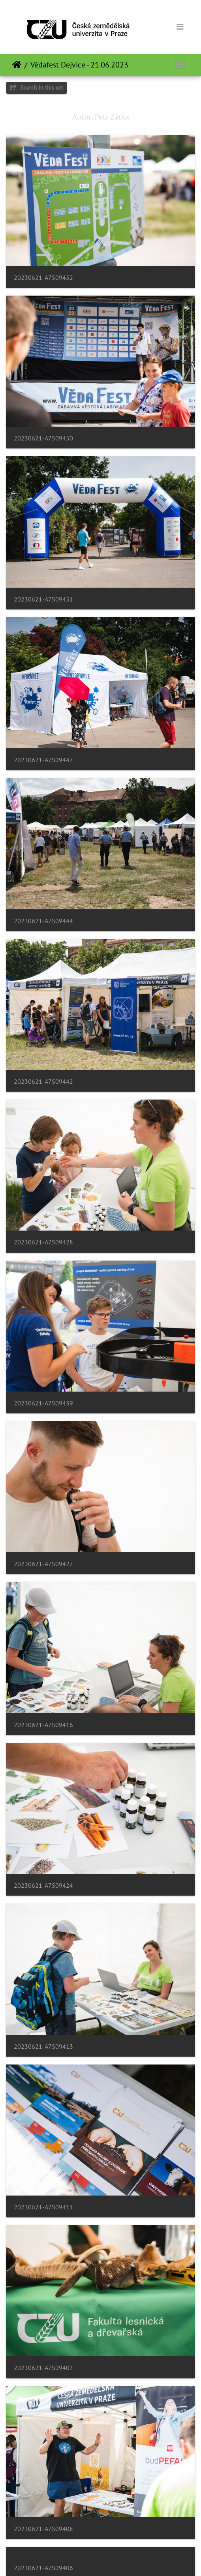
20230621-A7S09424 (43, 1885)
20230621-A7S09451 (43, 599)
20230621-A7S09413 (43, 2046)
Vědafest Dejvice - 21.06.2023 (79, 65)
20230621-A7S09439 (43, 1403)
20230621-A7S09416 (43, 1725)
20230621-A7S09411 (43, 2207)
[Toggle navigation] (180, 27)
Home (16, 65)
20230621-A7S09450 (43, 438)
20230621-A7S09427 (43, 1564)
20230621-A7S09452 (43, 277)
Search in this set (36, 87)
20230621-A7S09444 (43, 921)
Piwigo (116, 2559)
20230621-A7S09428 (43, 1242)
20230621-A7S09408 (43, 2529)
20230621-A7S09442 (43, 1081)
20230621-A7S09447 (43, 760)
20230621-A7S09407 (43, 2368)
